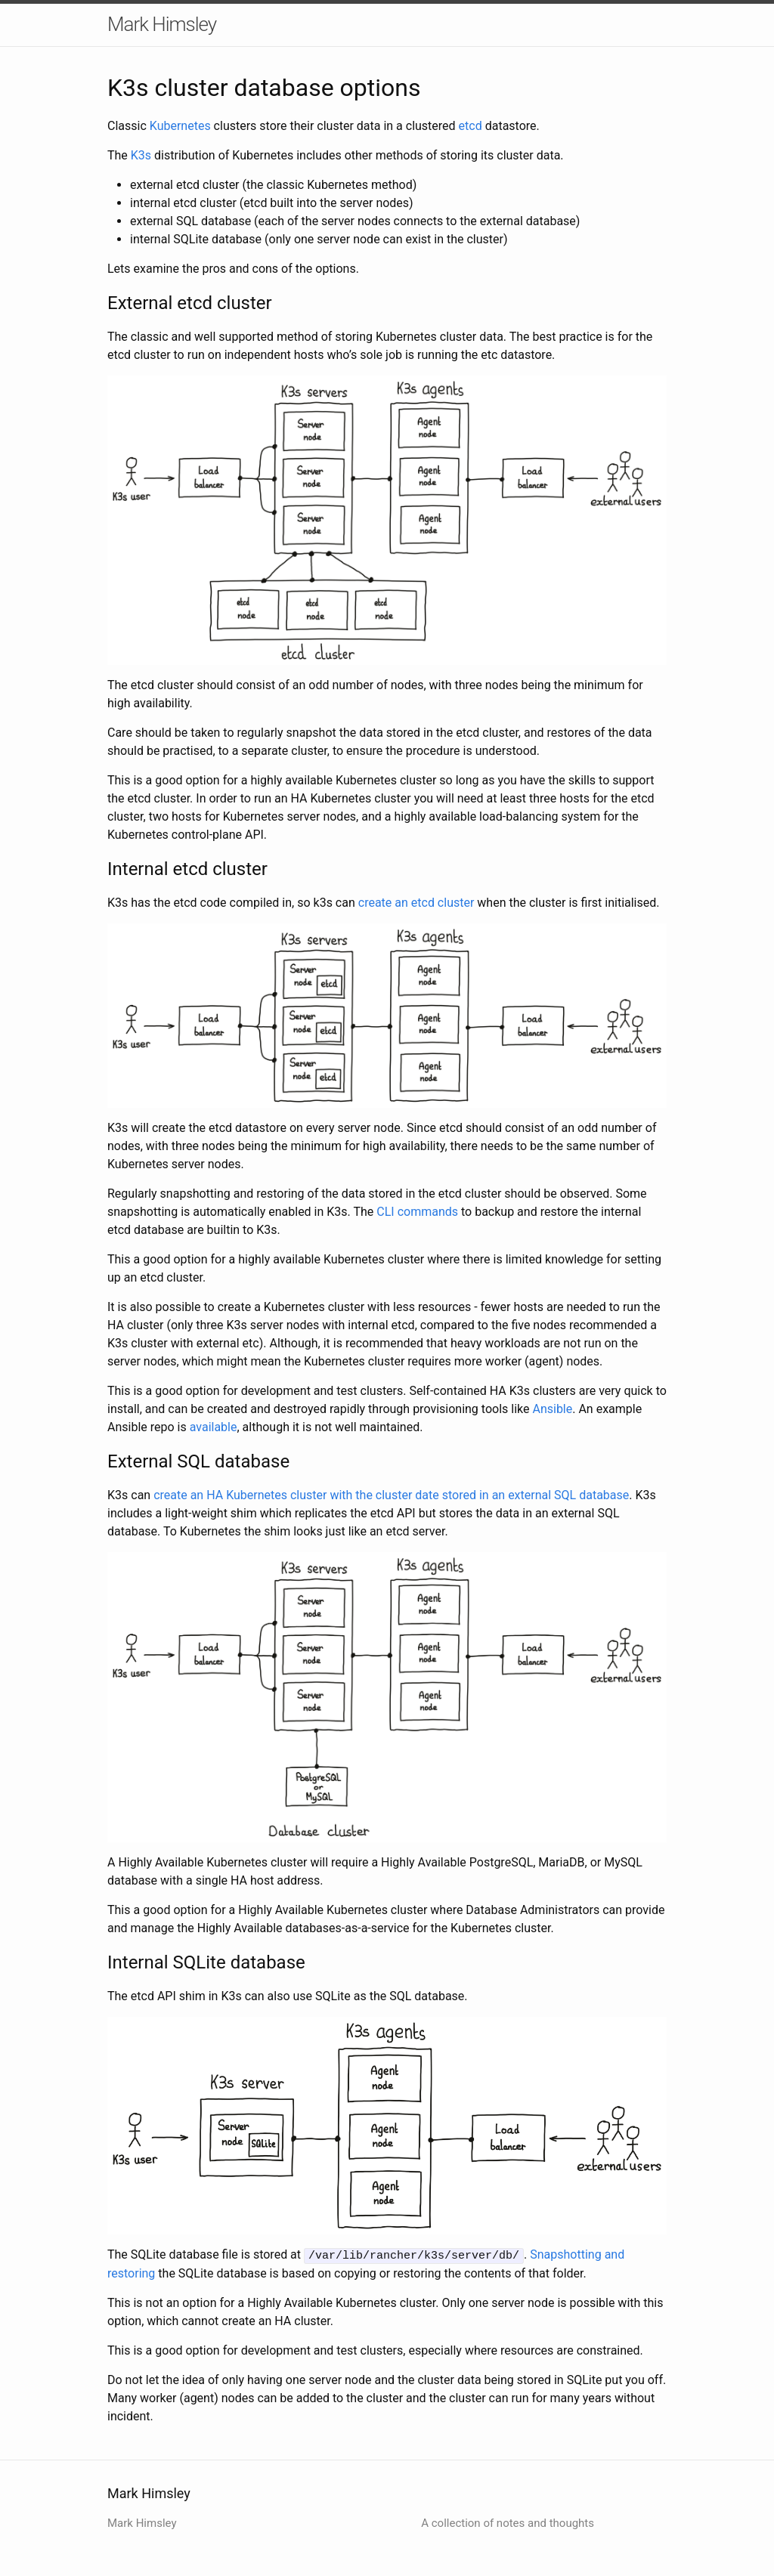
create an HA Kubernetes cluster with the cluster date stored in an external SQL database (391, 1495)
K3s (141, 155)
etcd (470, 126)
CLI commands (417, 1212)
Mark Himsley (161, 24)
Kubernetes (180, 126)
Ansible (552, 1409)
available (213, 1427)
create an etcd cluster (416, 902)
